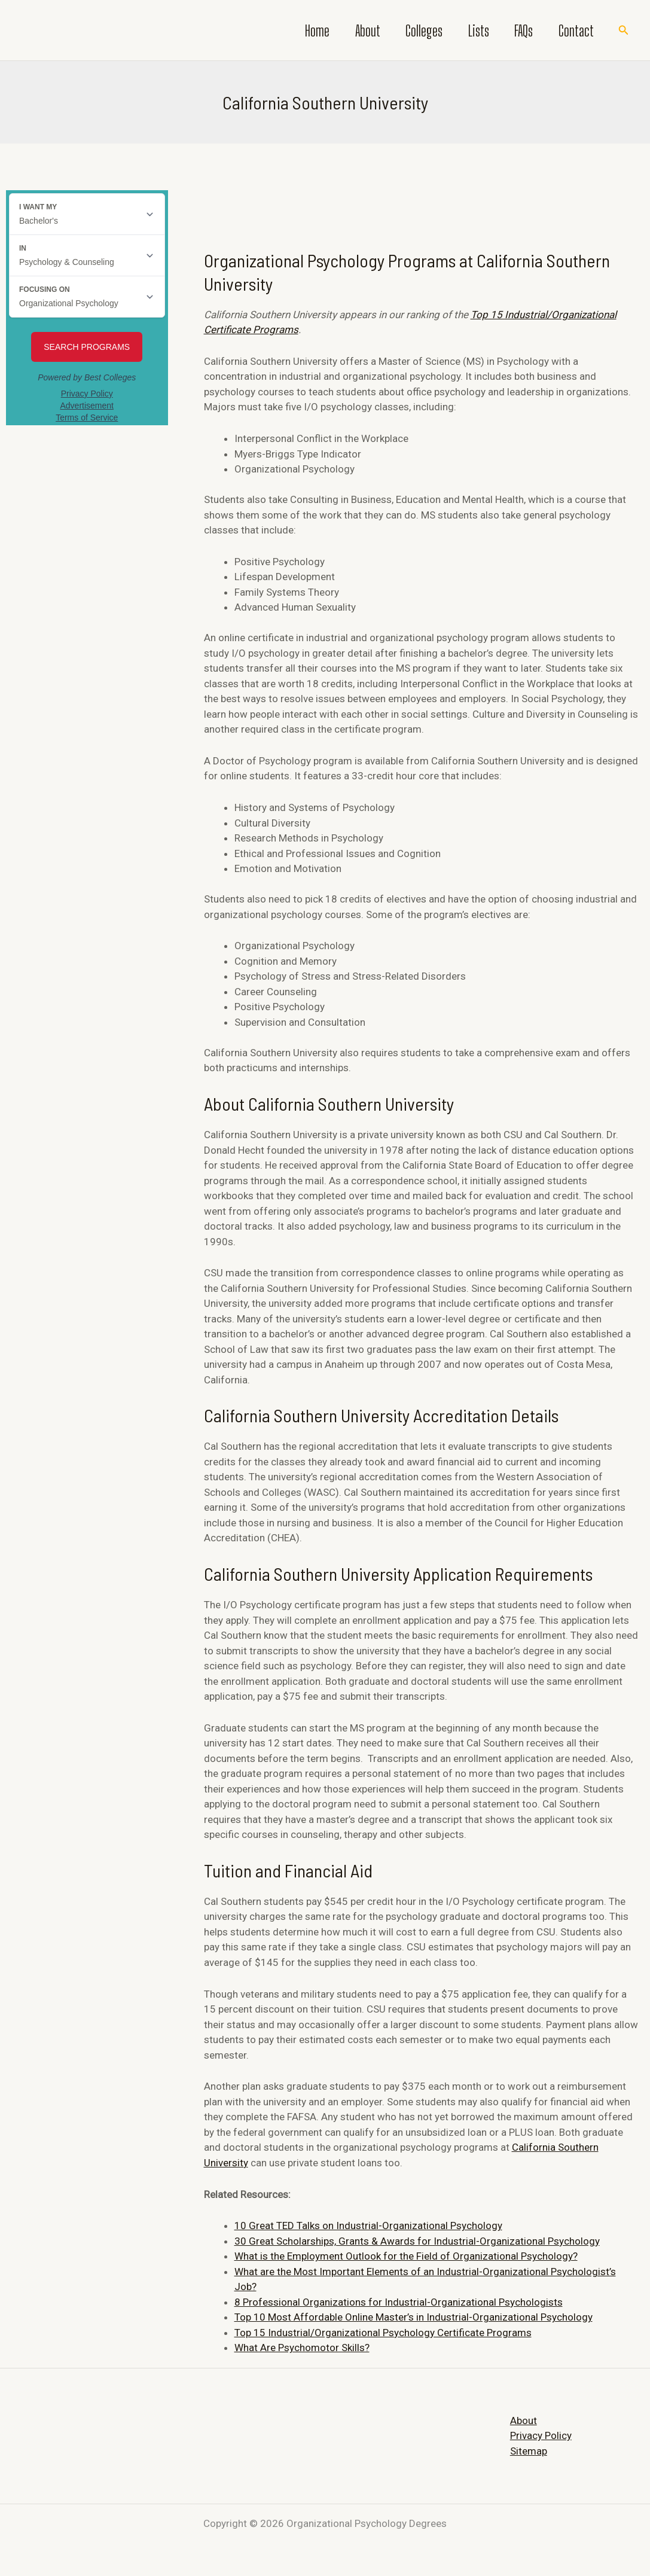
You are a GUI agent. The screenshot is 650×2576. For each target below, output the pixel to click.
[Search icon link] (623, 30)
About (347, 30)
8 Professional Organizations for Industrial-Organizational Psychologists (398, 2302)
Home (292, 30)
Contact (573, 30)
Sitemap (528, 2451)
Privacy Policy (541, 2435)
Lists (467, 30)
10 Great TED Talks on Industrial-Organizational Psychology (368, 2225)
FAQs (517, 30)
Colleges (408, 30)
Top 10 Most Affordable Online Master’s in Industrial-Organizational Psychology (413, 2317)
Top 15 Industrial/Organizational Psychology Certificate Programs (383, 2333)
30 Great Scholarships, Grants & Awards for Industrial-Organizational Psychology (417, 2241)
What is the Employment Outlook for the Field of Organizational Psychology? (406, 2256)
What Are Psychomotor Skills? (302, 2348)
